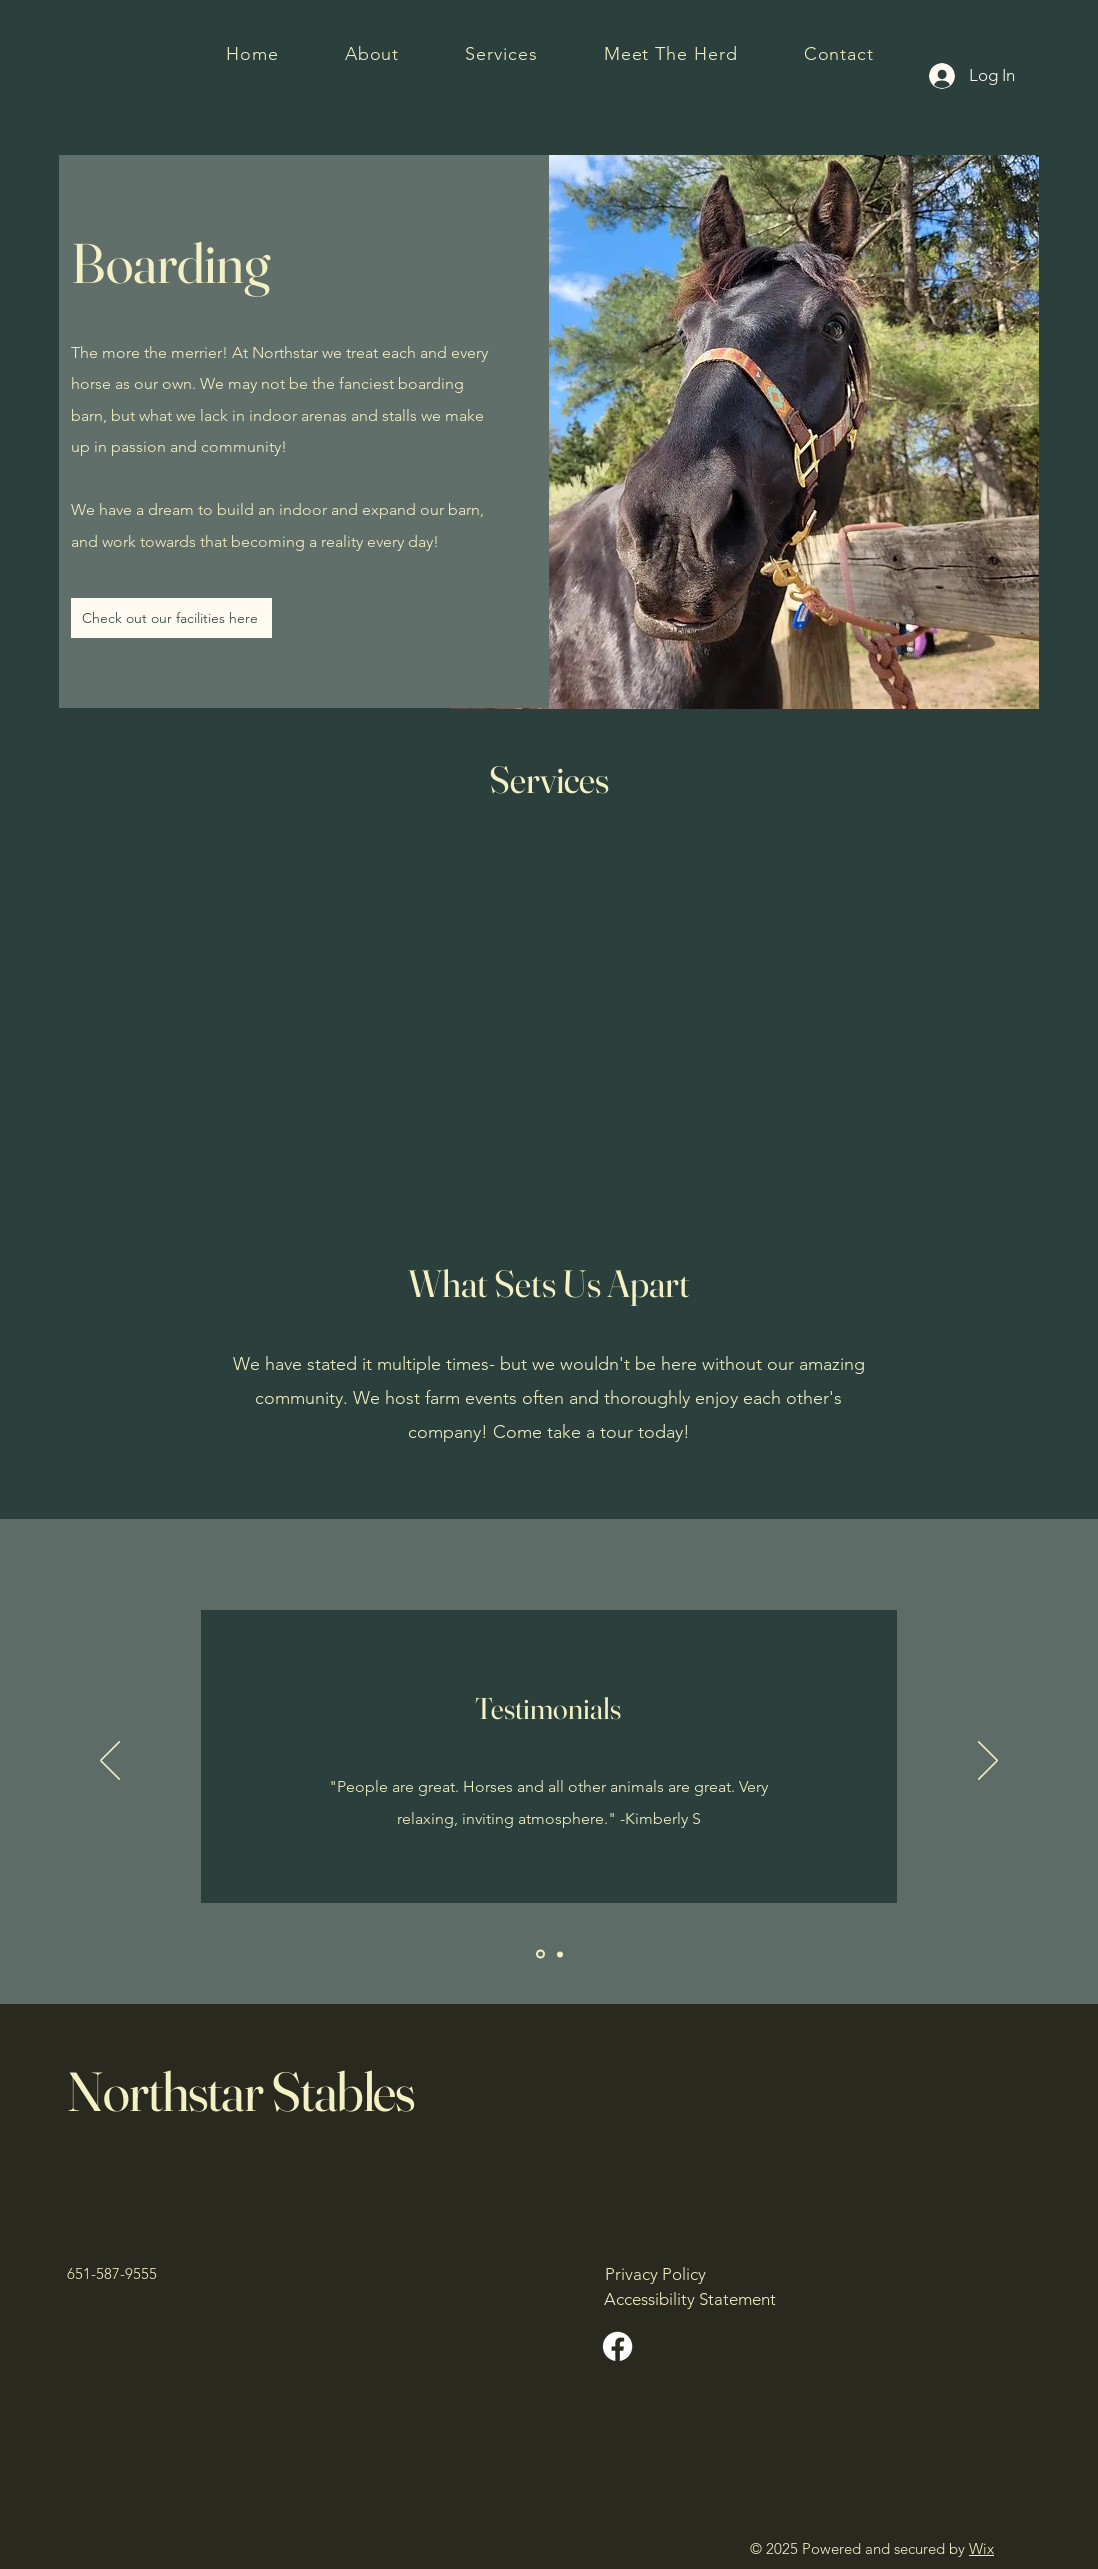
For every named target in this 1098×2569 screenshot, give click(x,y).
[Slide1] (540, 1954)
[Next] (988, 1762)
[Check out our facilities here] (171, 618)
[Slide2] (560, 1954)
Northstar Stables (241, 2091)
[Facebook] (617, 2346)
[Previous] (110, 1762)
